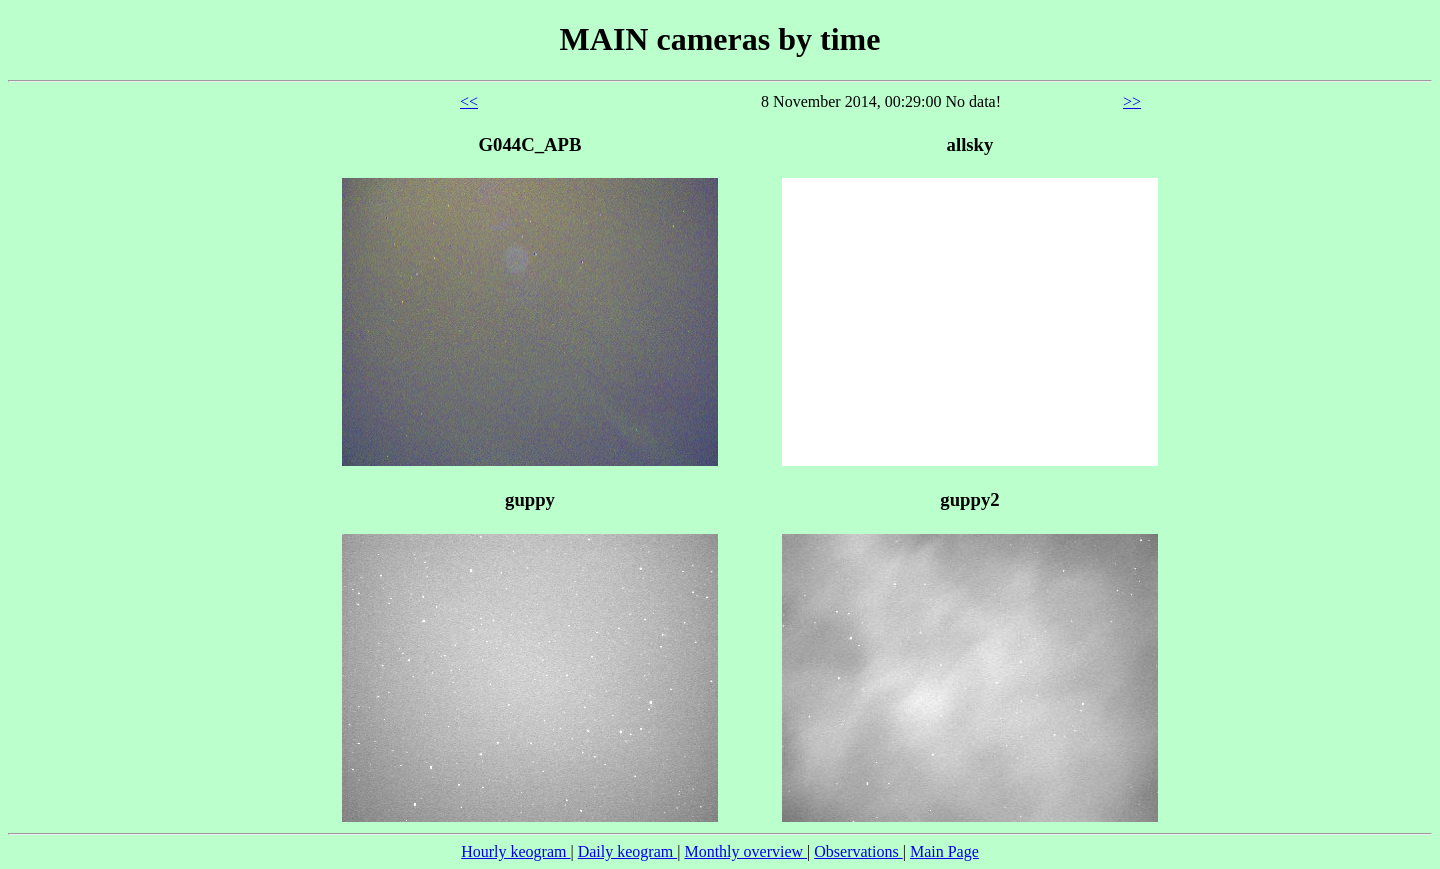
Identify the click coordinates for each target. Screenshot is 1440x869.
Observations (858, 851)
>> (1132, 101)
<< (469, 101)
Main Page (944, 851)
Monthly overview (745, 851)
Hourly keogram (515, 851)
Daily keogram (628, 851)
